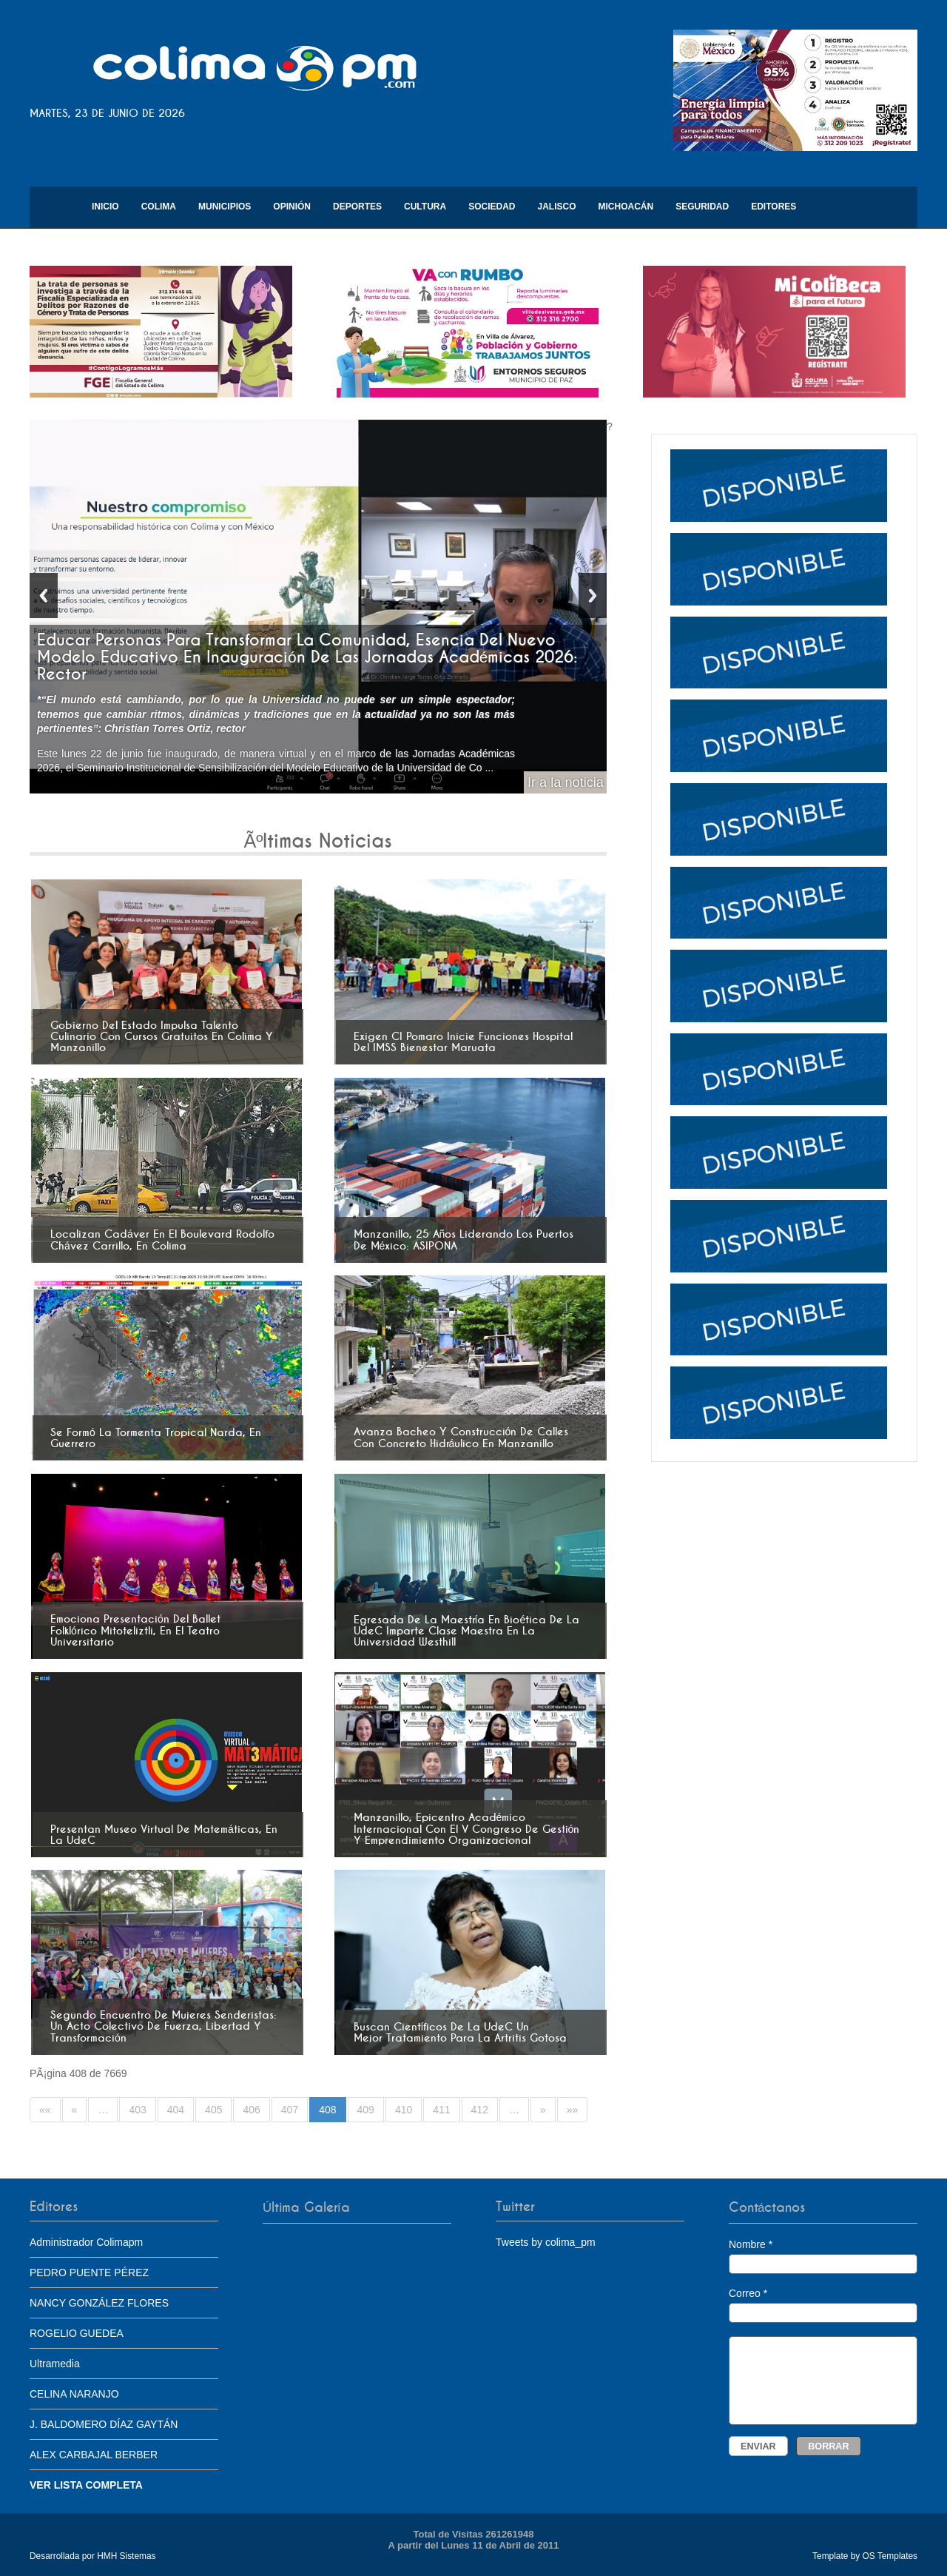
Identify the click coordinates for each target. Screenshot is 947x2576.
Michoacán (626, 206)
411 (441, 2110)
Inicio (105, 206)
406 (251, 2110)
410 (403, 2110)
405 (213, 2110)
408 (327, 2110)
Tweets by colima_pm (546, 2242)
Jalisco (556, 206)
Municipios (224, 206)
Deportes (357, 206)
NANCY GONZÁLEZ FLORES (99, 2303)
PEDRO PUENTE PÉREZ (89, 2272)
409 (365, 2110)
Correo (823, 2305)
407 (289, 2110)
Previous (44, 595)
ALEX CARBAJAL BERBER (94, 2455)
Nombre (823, 2256)
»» (573, 2110)
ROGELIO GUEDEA (77, 2333)
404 (175, 2110)
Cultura (425, 206)
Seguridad (702, 206)
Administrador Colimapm (86, 2242)
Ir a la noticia (566, 782)
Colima (158, 206)
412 (479, 2110)
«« (45, 2110)
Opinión (292, 206)
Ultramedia (55, 2363)
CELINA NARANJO (74, 2394)
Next (593, 595)
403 (137, 2110)
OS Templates (890, 2556)
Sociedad (491, 206)
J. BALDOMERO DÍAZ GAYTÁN (104, 2424)
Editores (773, 206)
